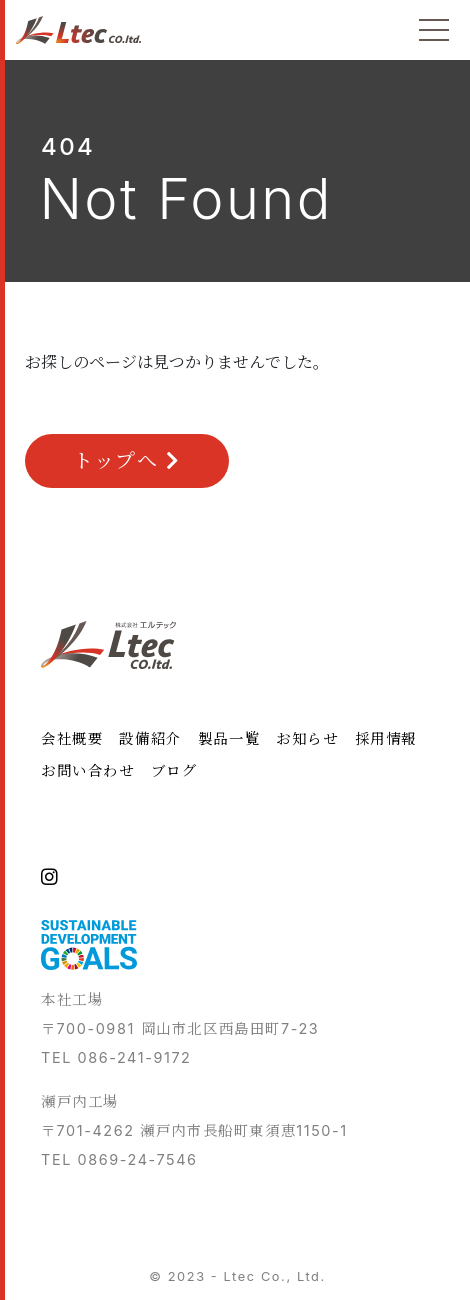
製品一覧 (229, 738)
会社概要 (72, 738)
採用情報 (386, 738)
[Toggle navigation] (434, 30)
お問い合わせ (88, 770)
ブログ (174, 770)
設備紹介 (150, 738)
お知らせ (307, 738)
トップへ (127, 461)
